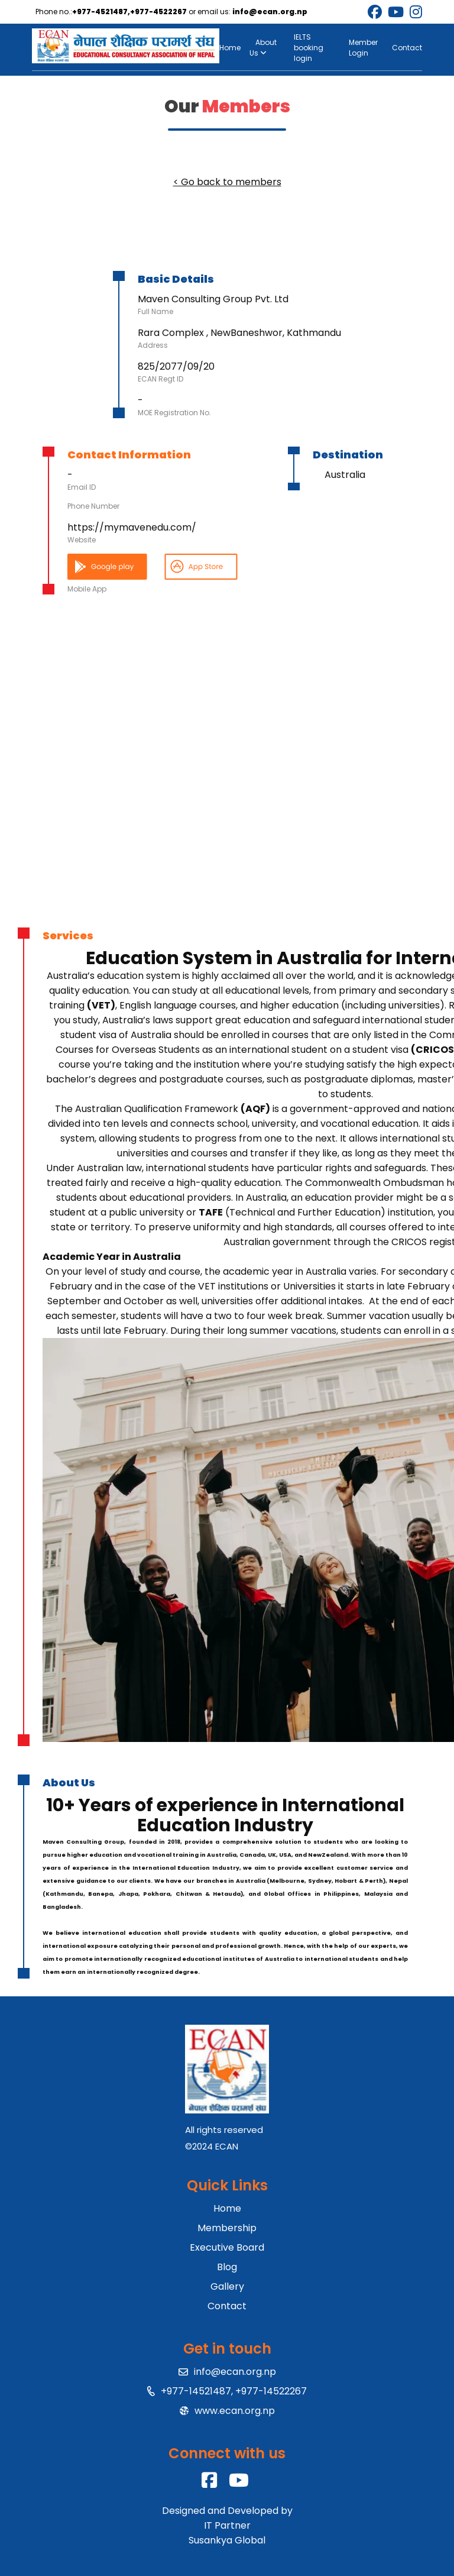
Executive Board (227, 2247)
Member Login (363, 47)
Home (230, 48)
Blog (227, 2267)
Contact (407, 48)
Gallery (227, 2286)
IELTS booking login (308, 47)
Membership (227, 2228)
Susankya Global (227, 2540)
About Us (263, 47)
